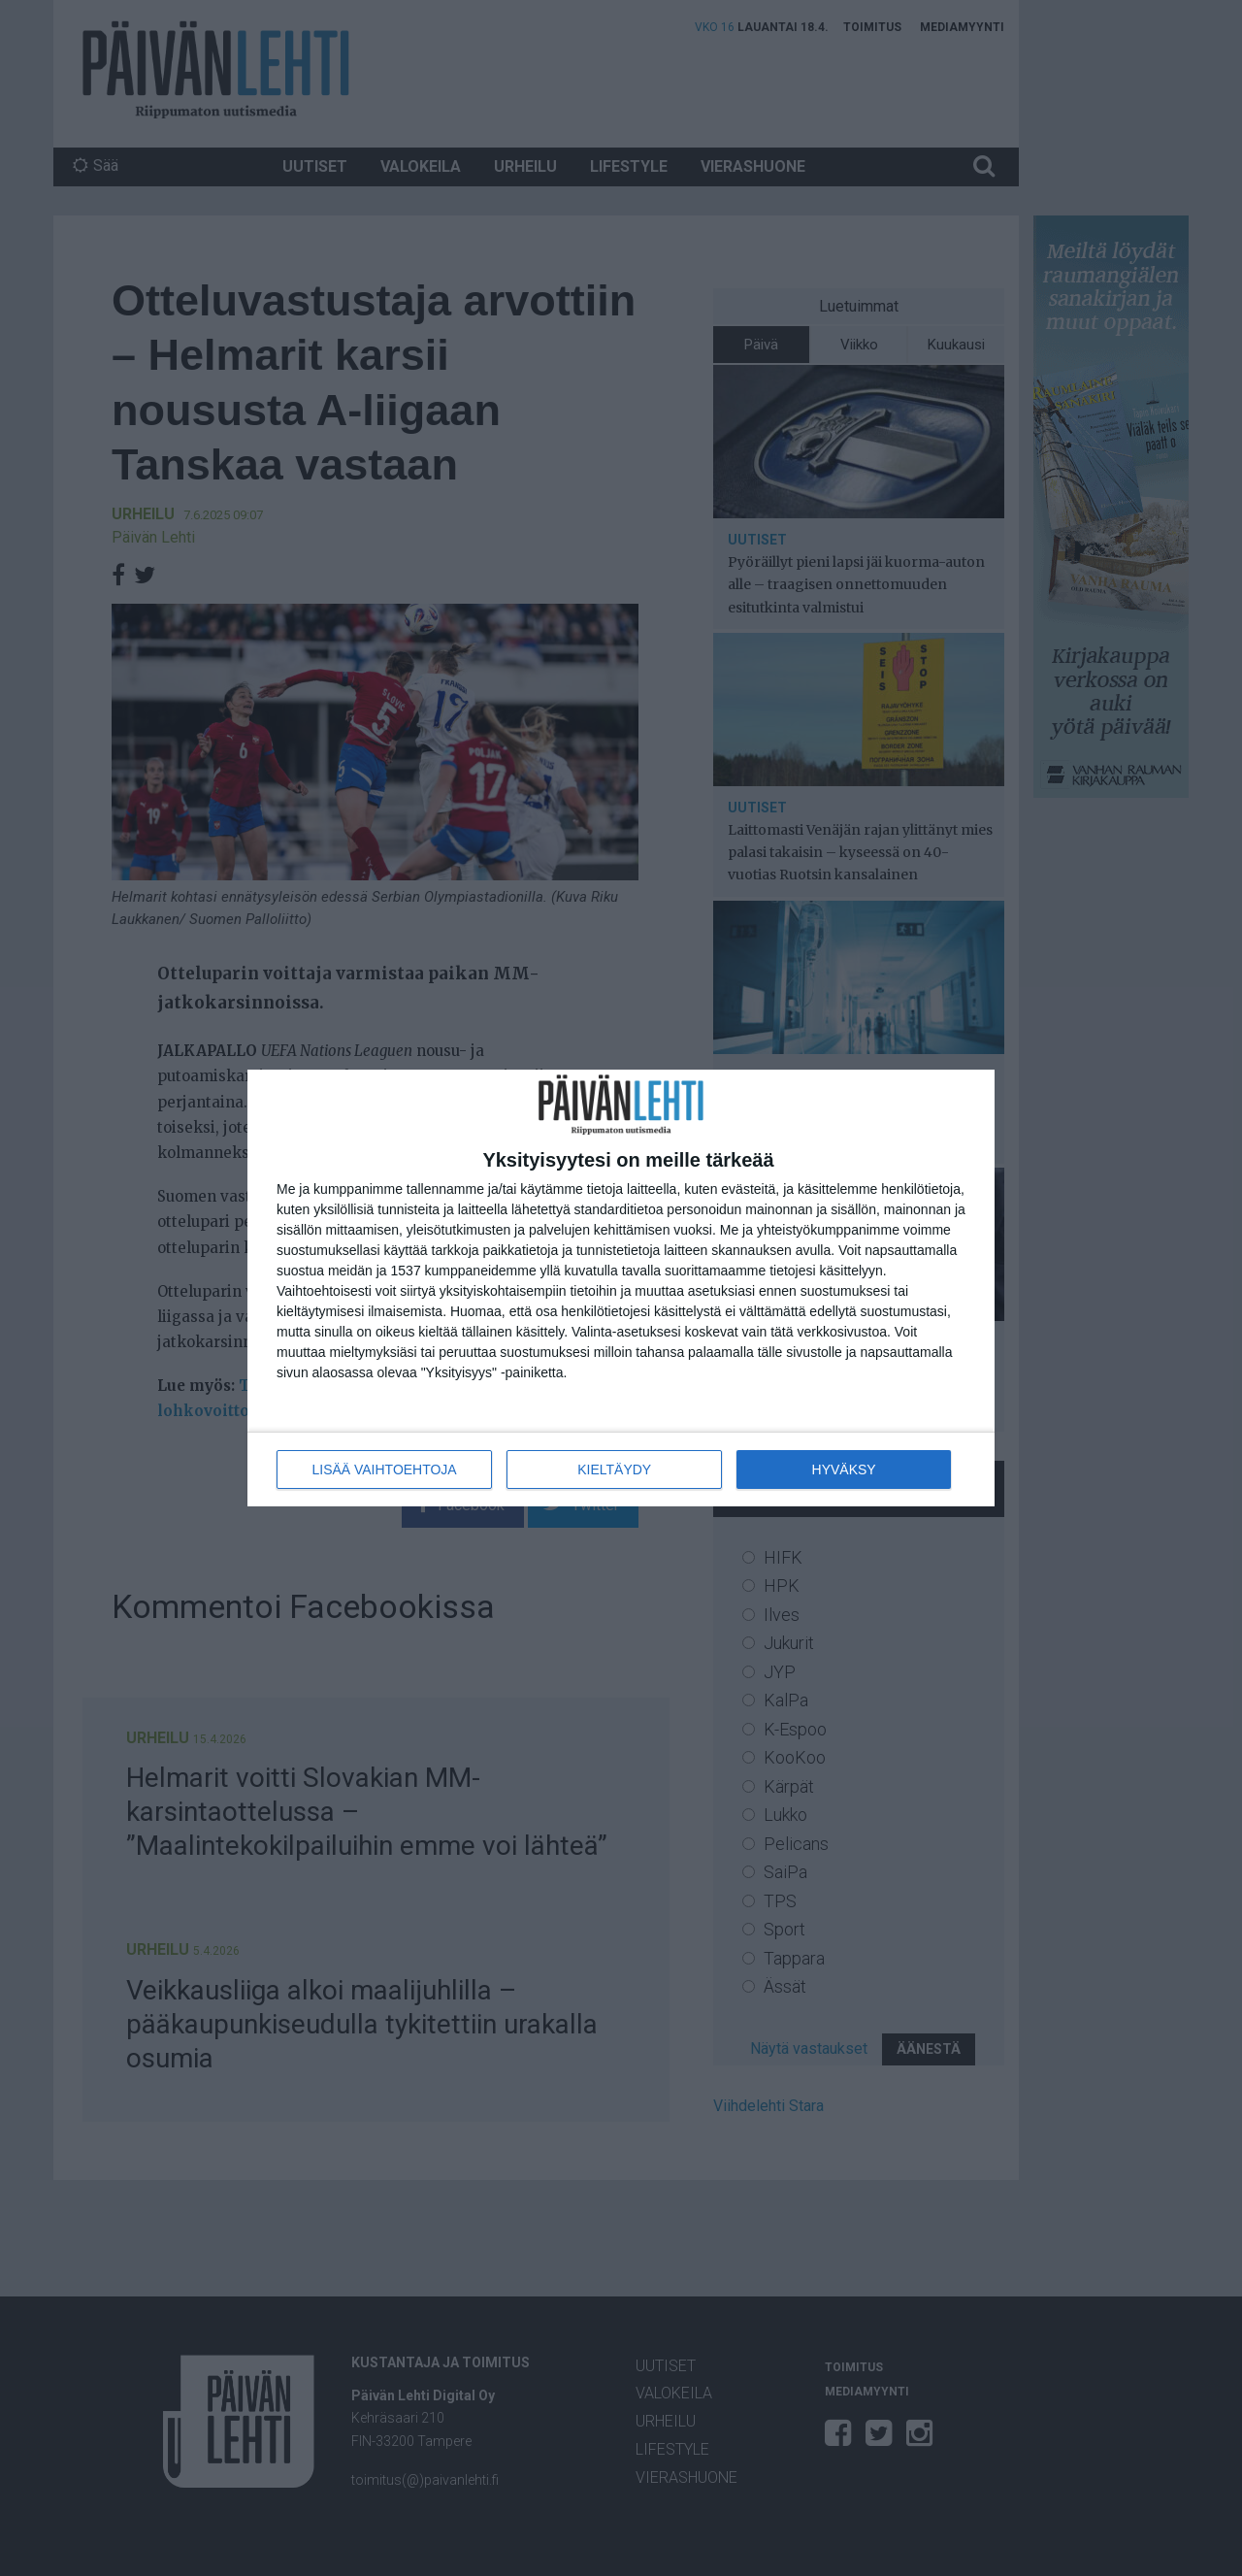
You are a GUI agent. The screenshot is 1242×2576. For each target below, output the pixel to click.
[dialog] (621, 1288)
